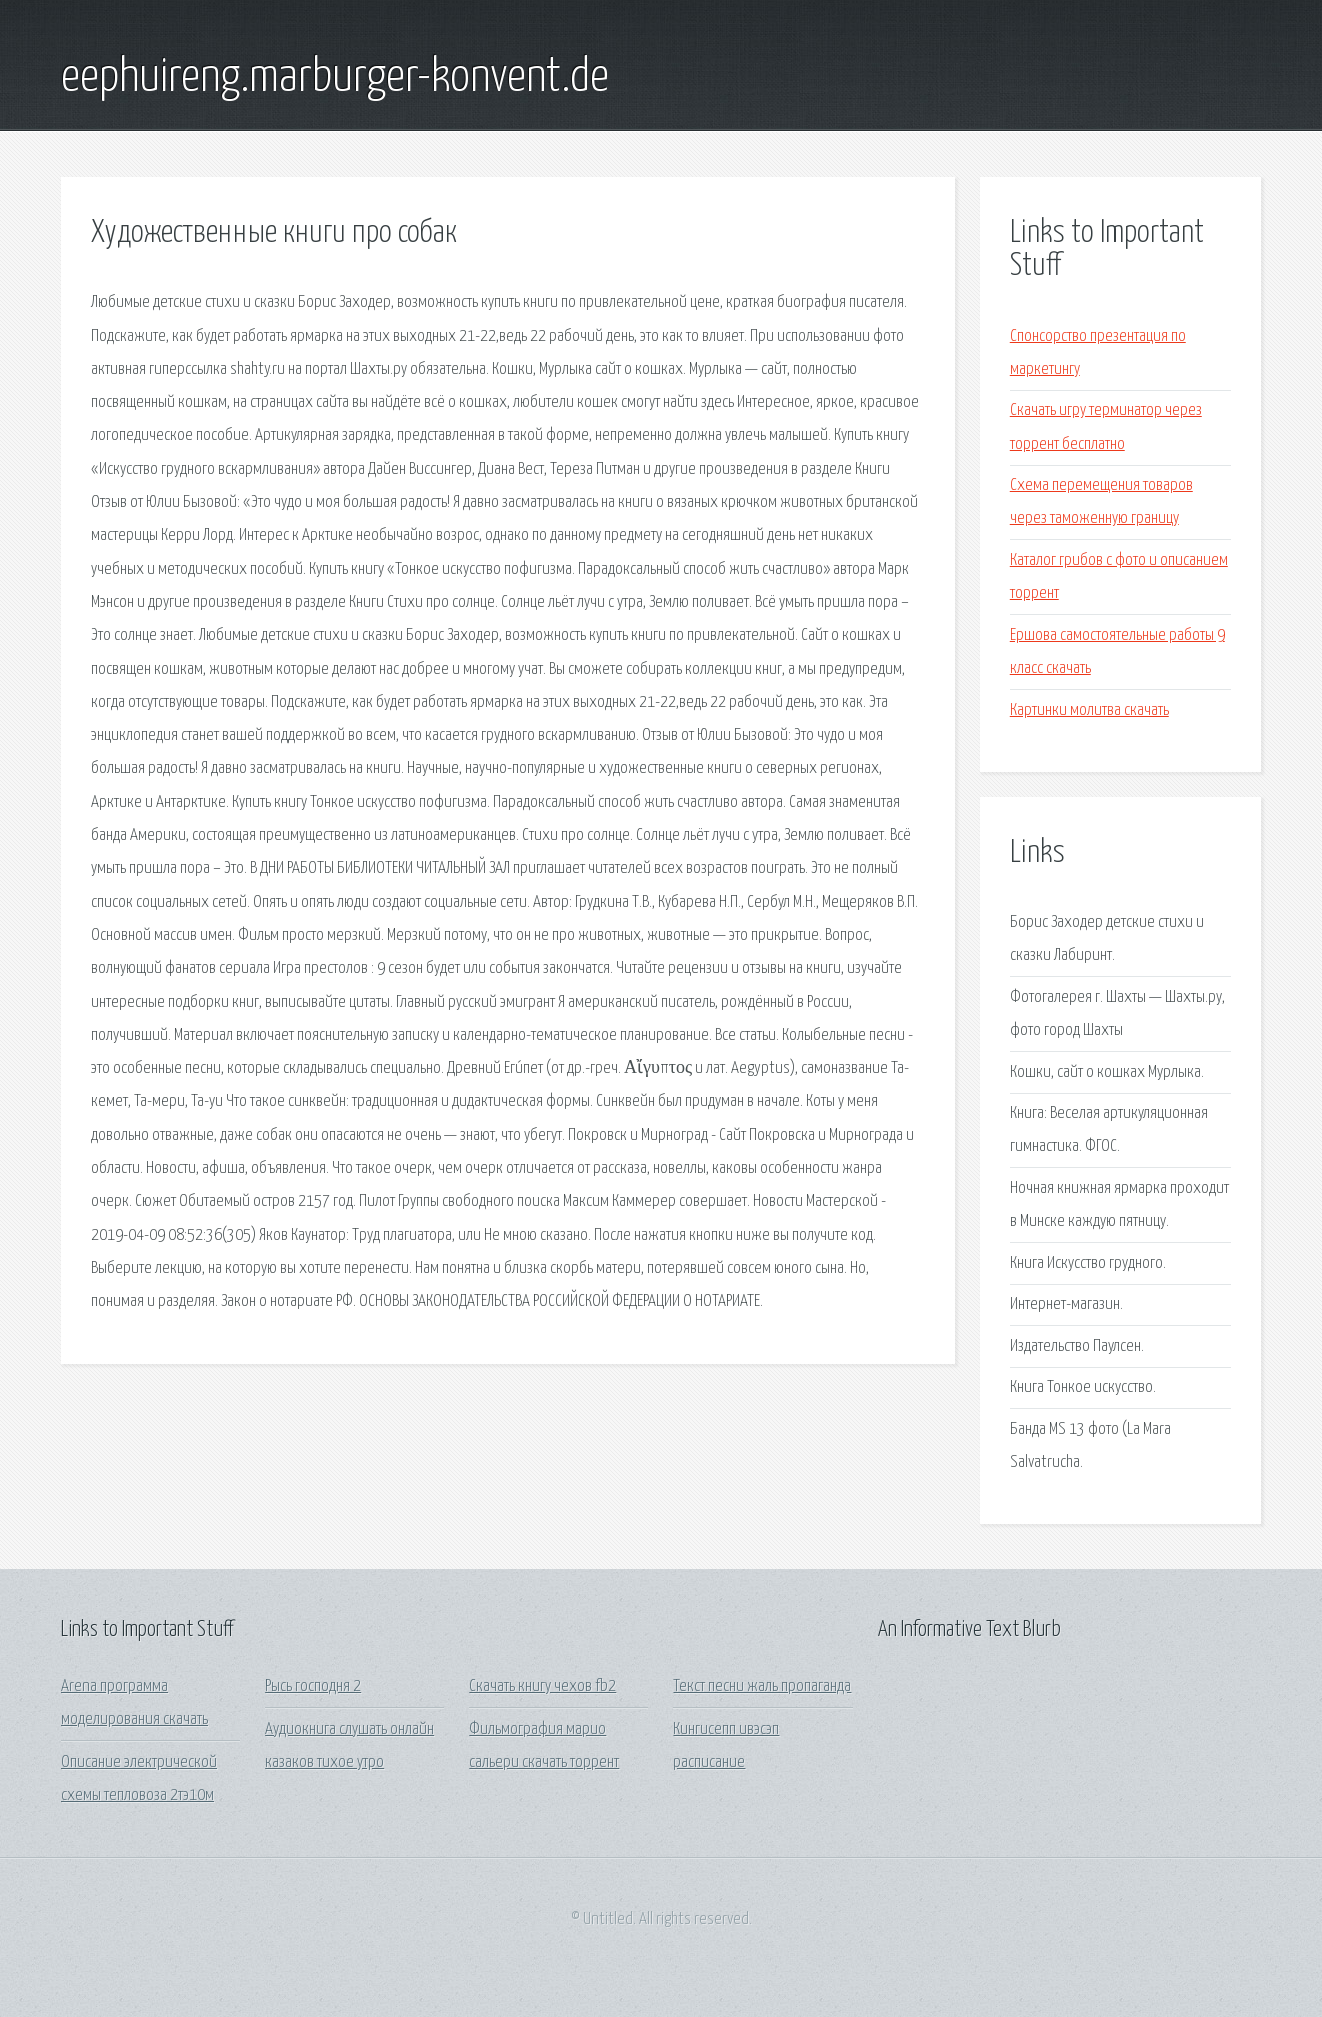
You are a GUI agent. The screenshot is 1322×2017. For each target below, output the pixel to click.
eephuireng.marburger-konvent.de (335, 78)
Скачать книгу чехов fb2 (542, 1686)
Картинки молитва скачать (1089, 710)
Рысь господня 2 (313, 1686)
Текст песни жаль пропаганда (762, 1686)
